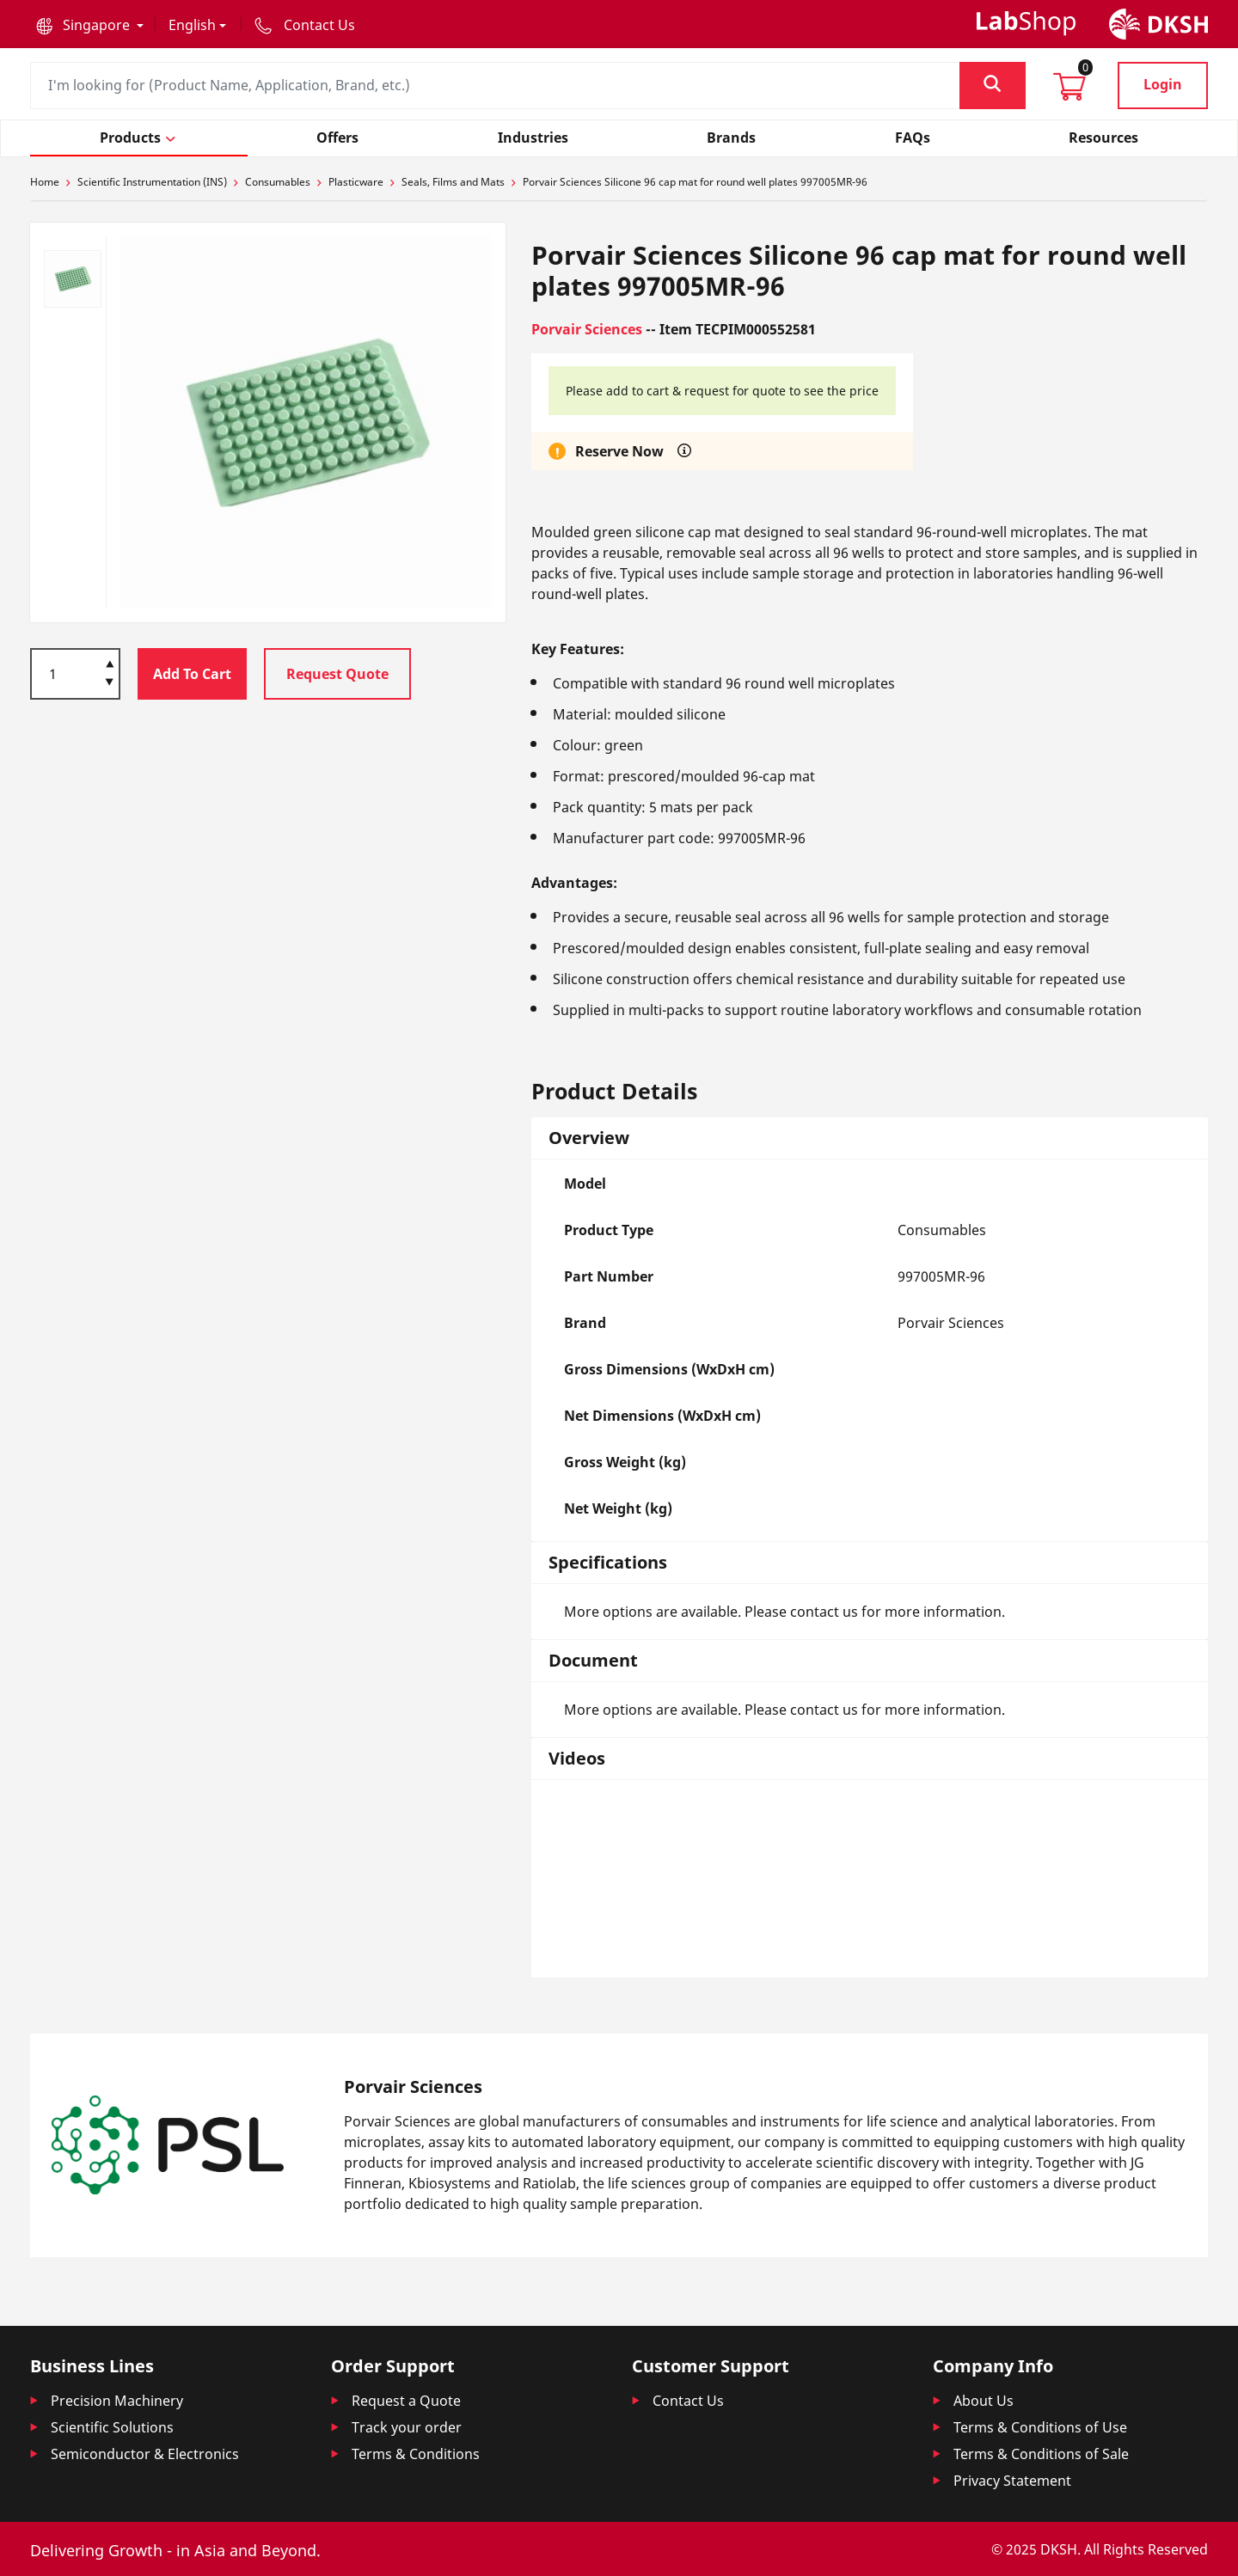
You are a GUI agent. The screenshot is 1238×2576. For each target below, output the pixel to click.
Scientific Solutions (112, 2427)
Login (1162, 84)
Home (44, 181)
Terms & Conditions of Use (1040, 2427)
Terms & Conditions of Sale (1041, 2453)
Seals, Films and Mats (453, 181)
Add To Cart (192, 673)
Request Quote (337, 673)
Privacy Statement (1012, 2480)
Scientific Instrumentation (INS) (152, 181)
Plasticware (355, 181)
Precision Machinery (117, 2400)
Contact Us (688, 2400)
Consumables (277, 181)
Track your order (407, 2427)
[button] (90, 25)
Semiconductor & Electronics (145, 2453)
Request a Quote (406, 2400)
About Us (983, 2400)
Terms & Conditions (416, 2453)
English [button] (192, 24)
